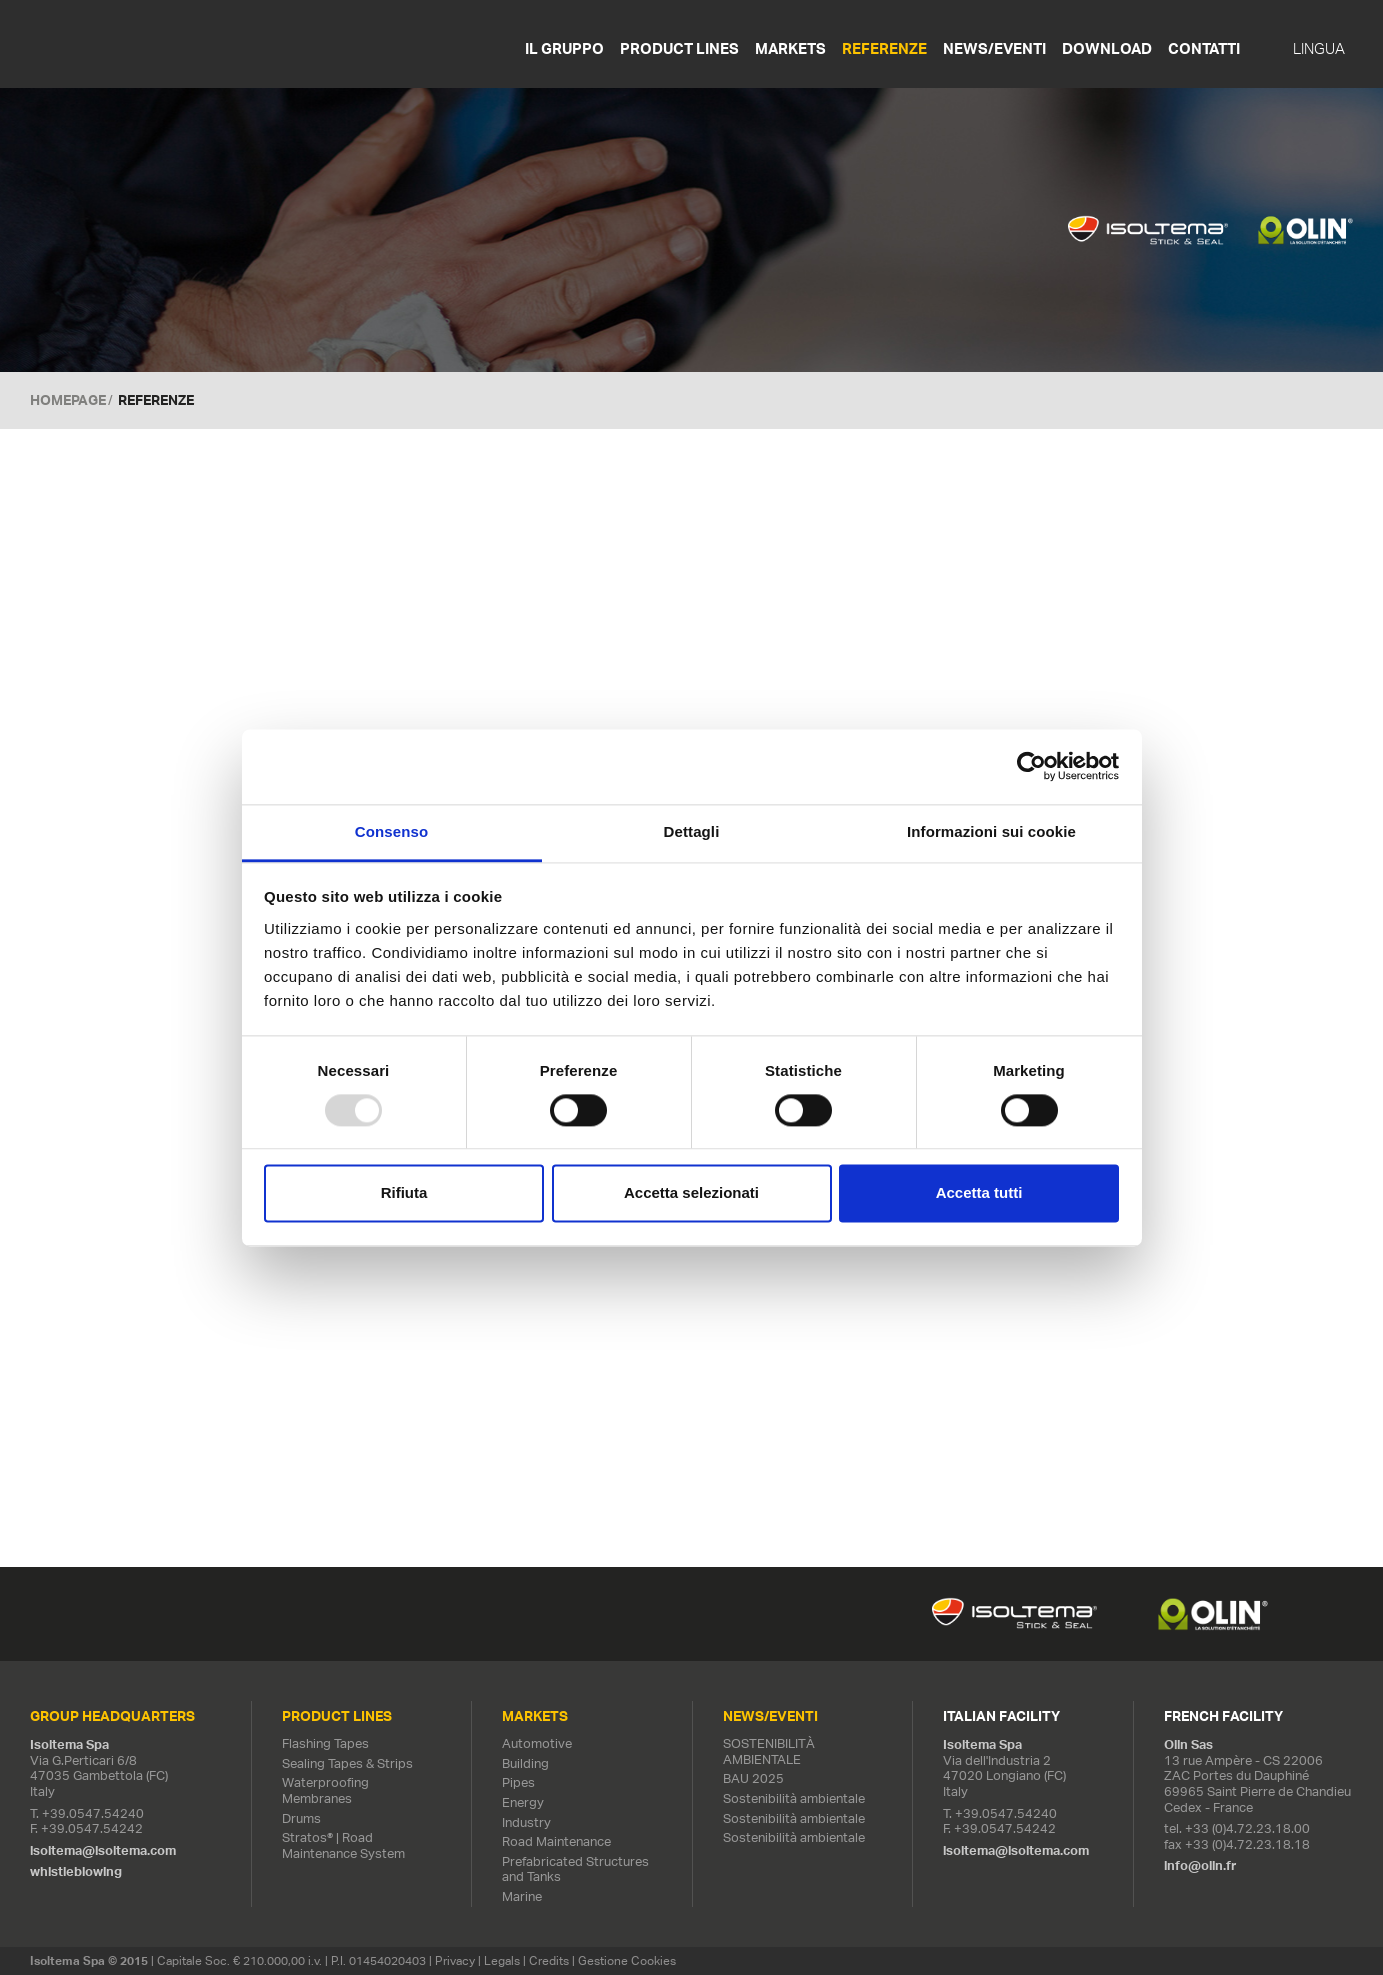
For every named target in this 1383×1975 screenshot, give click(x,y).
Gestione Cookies (627, 1960)
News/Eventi (994, 48)
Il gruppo (564, 48)
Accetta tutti (979, 1193)
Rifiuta (404, 1193)
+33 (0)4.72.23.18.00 (1247, 1828)
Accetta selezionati (691, 1193)
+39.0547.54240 (93, 1813)
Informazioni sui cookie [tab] (991, 831)
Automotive (537, 1743)
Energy (523, 1802)
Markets (790, 48)
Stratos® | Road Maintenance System (343, 1845)
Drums (301, 1818)
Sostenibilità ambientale (794, 1798)
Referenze (884, 48)
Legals (502, 1960)
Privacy (455, 1960)
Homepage (68, 400)
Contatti (1204, 48)
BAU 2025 (753, 1778)
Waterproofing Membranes (325, 1790)
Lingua (1319, 49)
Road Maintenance (556, 1841)
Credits (549, 1960)
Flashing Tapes (325, 1743)
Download (1107, 48)
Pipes (518, 1782)
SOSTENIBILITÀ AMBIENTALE (769, 1751)
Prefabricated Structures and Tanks (575, 1869)
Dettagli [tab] (692, 831)
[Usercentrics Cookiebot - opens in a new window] (1031, 766)
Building (525, 1763)
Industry (526, 1822)
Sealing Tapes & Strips (347, 1763)
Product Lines (679, 48)
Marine (522, 1896)
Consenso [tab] (391, 831)
